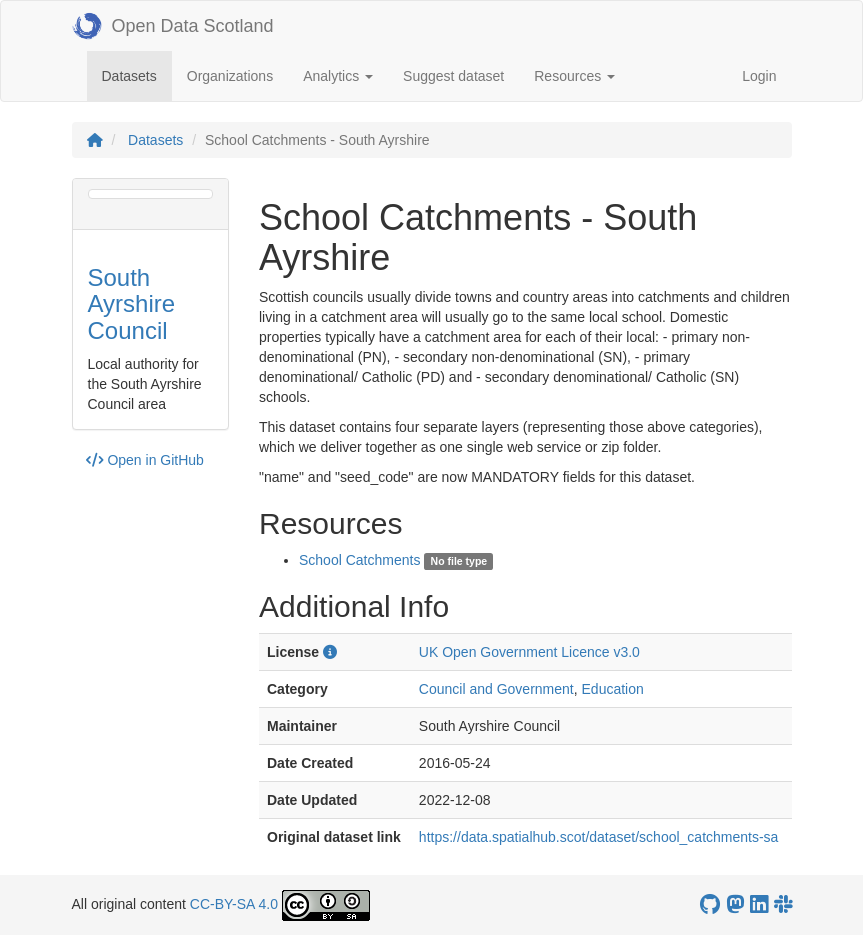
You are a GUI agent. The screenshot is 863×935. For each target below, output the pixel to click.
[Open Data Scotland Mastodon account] (735, 904)
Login (759, 76)
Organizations (230, 76)
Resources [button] (574, 76)
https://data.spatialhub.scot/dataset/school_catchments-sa (599, 837)
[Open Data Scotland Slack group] (783, 904)
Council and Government (496, 689)
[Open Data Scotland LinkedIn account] (759, 904)
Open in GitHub (145, 460)
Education (613, 689)
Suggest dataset (453, 76)
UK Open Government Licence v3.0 (529, 652)
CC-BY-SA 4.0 (234, 904)
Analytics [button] (338, 76)
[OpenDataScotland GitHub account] (710, 904)
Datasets (137, 74)
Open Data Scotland (173, 26)
